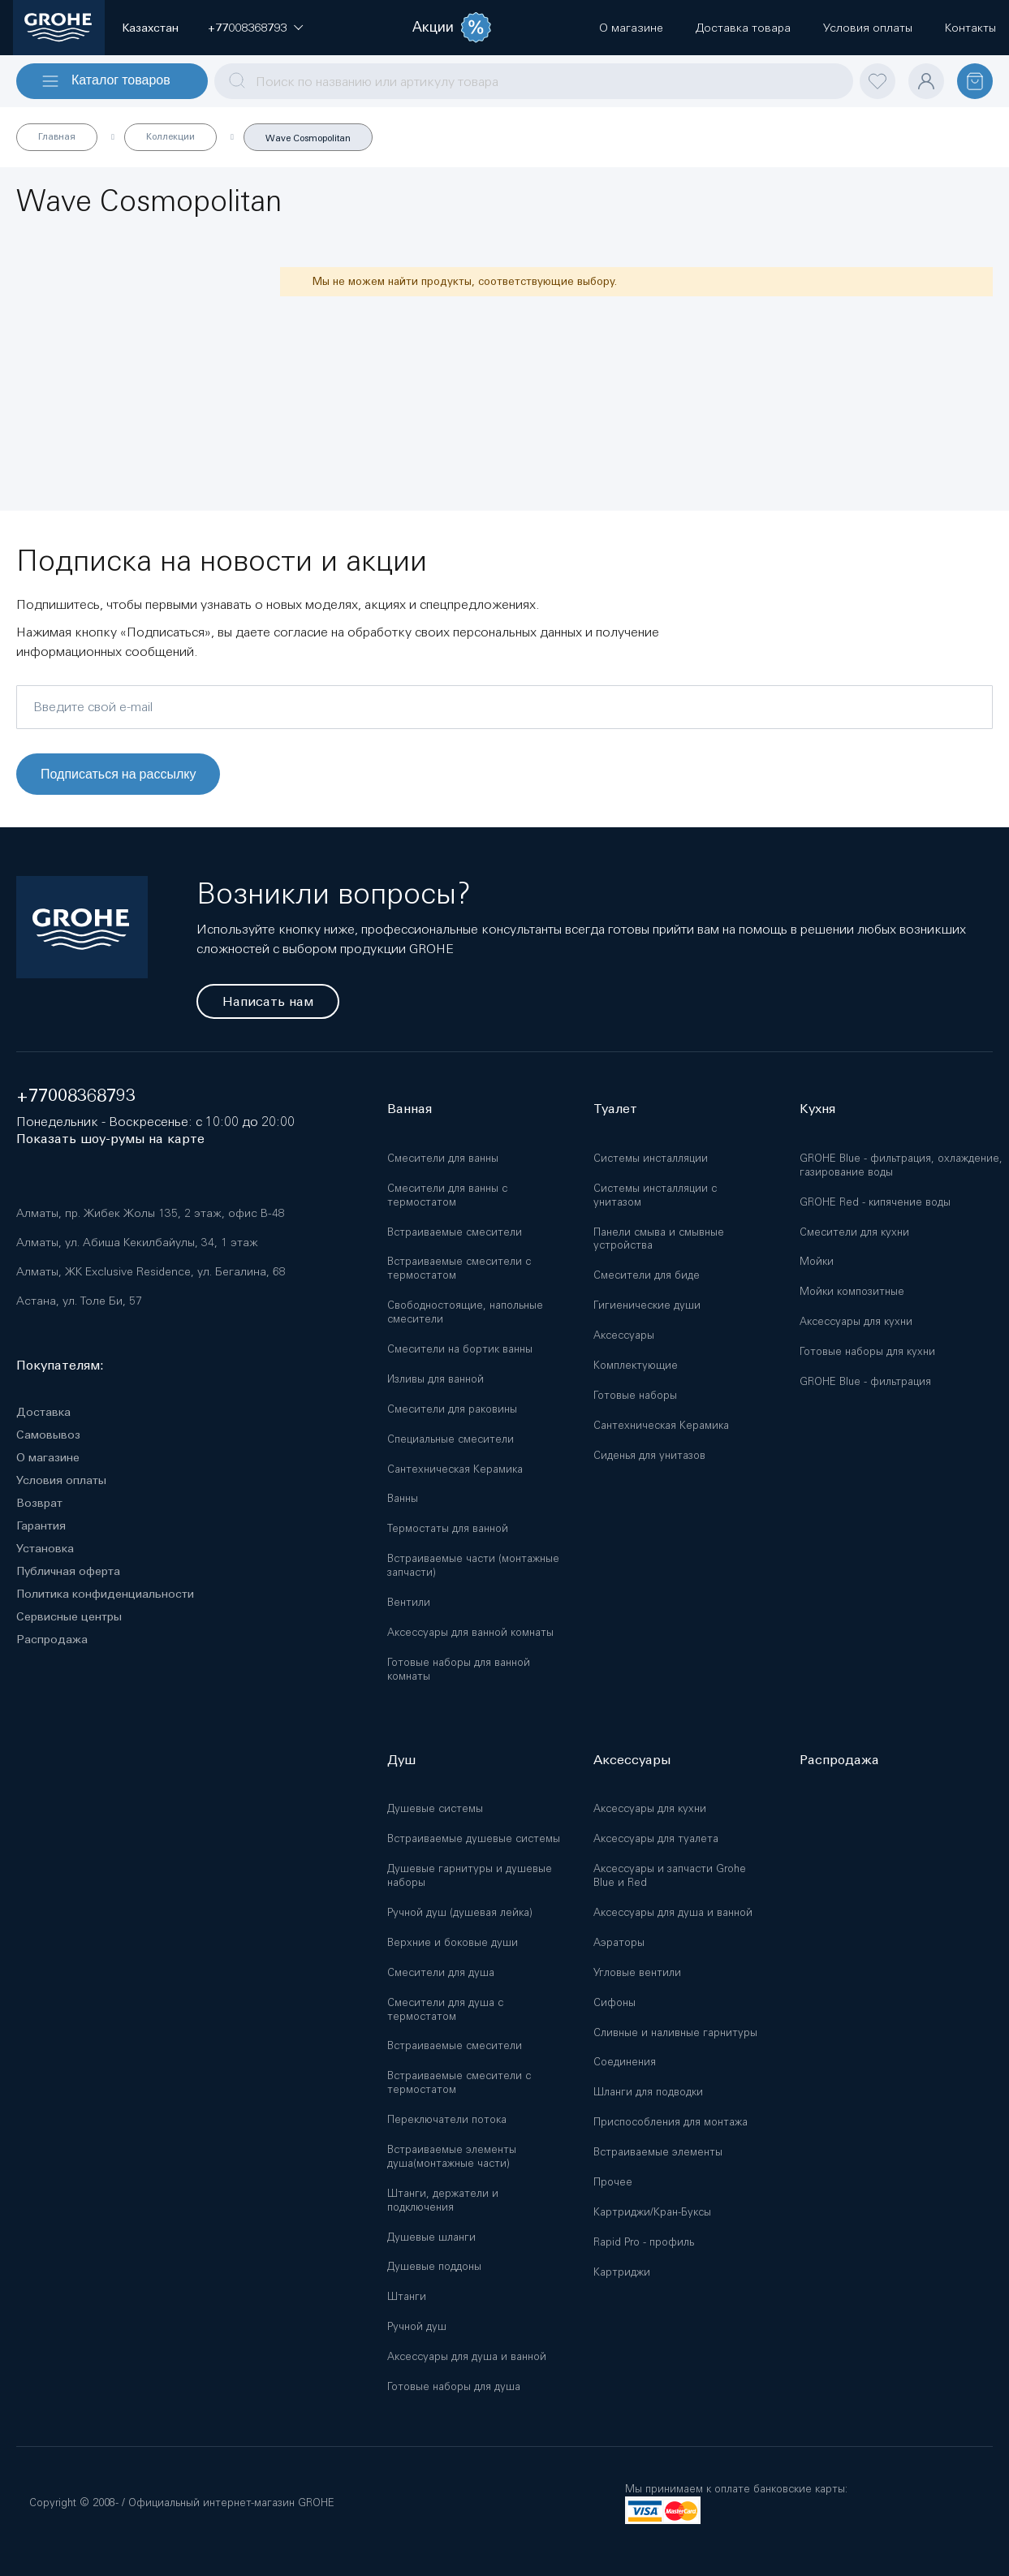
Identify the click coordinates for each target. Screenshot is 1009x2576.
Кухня (817, 1108)
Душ (401, 1759)
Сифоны (614, 2002)
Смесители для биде (646, 1275)
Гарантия (41, 1525)
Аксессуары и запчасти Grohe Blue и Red (669, 1875)
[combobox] (533, 81)
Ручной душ (416, 2326)
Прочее (612, 2182)
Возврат (39, 1502)
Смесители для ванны (442, 1158)
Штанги (406, 2296)
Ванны (402, 1498)
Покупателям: (60, 1365)
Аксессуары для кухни (856, 1321)
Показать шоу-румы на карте (110, 1138)
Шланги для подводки (648, 2092)
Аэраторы (619, 1942)
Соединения (624, 2062)
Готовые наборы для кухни (867, 1351)
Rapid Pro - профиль (643, 2242)
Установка (45, 1548)
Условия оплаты (61, 1480)
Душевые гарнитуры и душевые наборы (469, 1875)
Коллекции (170, 136)
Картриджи (621, 2272)
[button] (247, 27)
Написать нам (267, 1001)
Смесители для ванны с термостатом (447, 1195)
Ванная (409, 1108)
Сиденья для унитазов (649, 1455)
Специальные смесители (450, 1439)
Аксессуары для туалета (655, 1838)
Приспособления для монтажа (670, 2122)
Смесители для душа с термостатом (445, 2009)
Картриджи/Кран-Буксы (652, 2212)
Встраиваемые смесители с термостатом (459, 1268)
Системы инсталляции (650, 1158)
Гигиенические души (647, 1305)
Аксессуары (623, 1335)
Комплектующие (635, 1365)
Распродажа (52, 1639)
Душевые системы (435, 1808)
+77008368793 (76, 1095)
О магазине (48, 1457)
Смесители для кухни (854, 1232)
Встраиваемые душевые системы (473, 1838)
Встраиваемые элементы (657, 2152)
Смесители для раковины (452, 1409)
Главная (56, 136)
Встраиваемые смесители (454, 1232)
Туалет (615, 1108)
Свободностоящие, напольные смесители (465, 1312)
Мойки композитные (852, 1291)
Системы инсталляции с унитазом (655, 1195)
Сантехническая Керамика (455, 1469)
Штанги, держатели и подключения (442, 2200)
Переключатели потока (447, 2119)
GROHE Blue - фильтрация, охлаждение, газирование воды (901, 1165)
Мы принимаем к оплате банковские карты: (736, 2489)
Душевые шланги (431, 2237)
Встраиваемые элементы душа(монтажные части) (451, 2156)
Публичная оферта (68, 1570)
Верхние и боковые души (452, 1942)
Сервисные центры (69, 1616)
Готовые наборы (635, 1395)
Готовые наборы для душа (453, 2386)
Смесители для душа (440, 1972)
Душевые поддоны (434, 2266)
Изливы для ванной (435, 1379)
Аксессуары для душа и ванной (466, 2356)
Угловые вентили (637, 1972)
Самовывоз (48, 1434)
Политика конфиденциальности (105, 1593)
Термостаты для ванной (447, 1528)
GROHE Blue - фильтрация (865, 1381)
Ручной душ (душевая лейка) (460, 1912)
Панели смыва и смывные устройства (658, 1239)
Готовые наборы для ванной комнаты (458, 1669)
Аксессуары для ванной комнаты (470, 1632)
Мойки (817, 1261)
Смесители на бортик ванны (460, 1349)
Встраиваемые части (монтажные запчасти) (473, 1565)
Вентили (408, 1602)
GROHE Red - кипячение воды (875, 1202)
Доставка (43, 1411)
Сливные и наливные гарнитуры (675, 2032)
